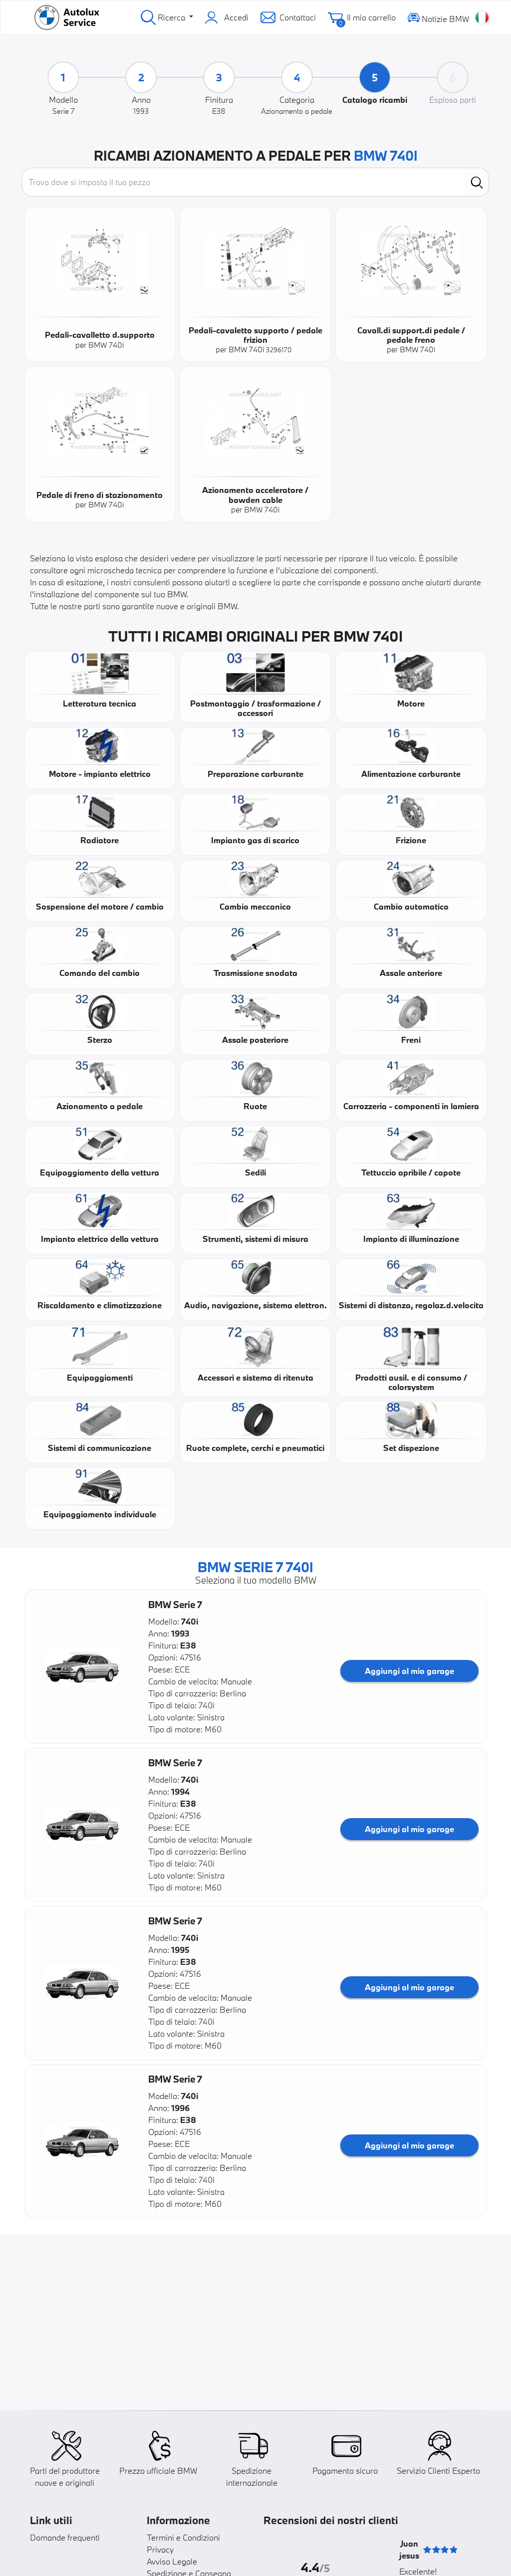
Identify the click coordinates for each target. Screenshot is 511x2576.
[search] (477, 182)
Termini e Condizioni (183, 2537)
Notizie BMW (438, 17)
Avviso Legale (172, 2561)
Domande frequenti (65, 2537)
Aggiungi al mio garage (409, 1670)
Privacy (160, 2549)
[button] (82, 1666)
